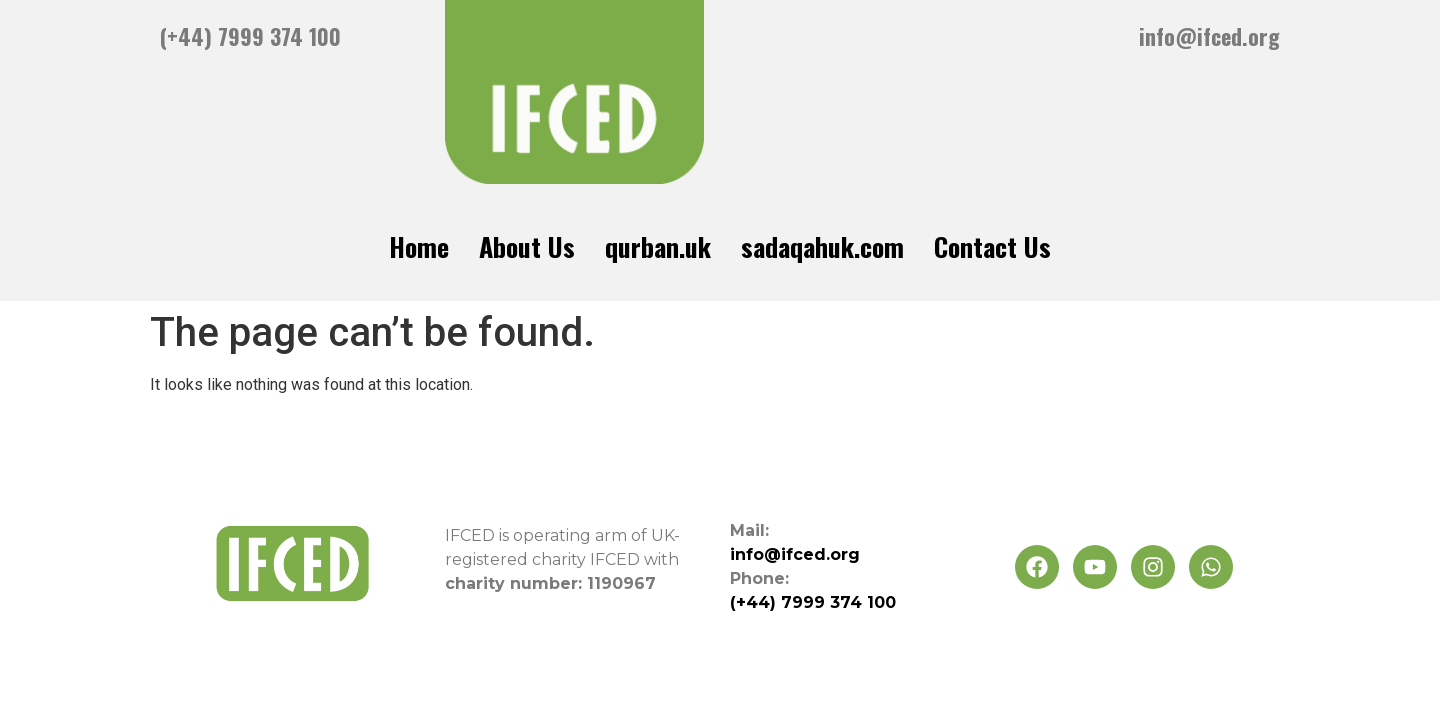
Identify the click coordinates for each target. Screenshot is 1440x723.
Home (419, 246)
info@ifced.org (1209, 36)
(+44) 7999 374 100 (250, 36)
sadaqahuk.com (822, 246)
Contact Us (992, 246)
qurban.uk (658, 246)
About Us (527, 246)
